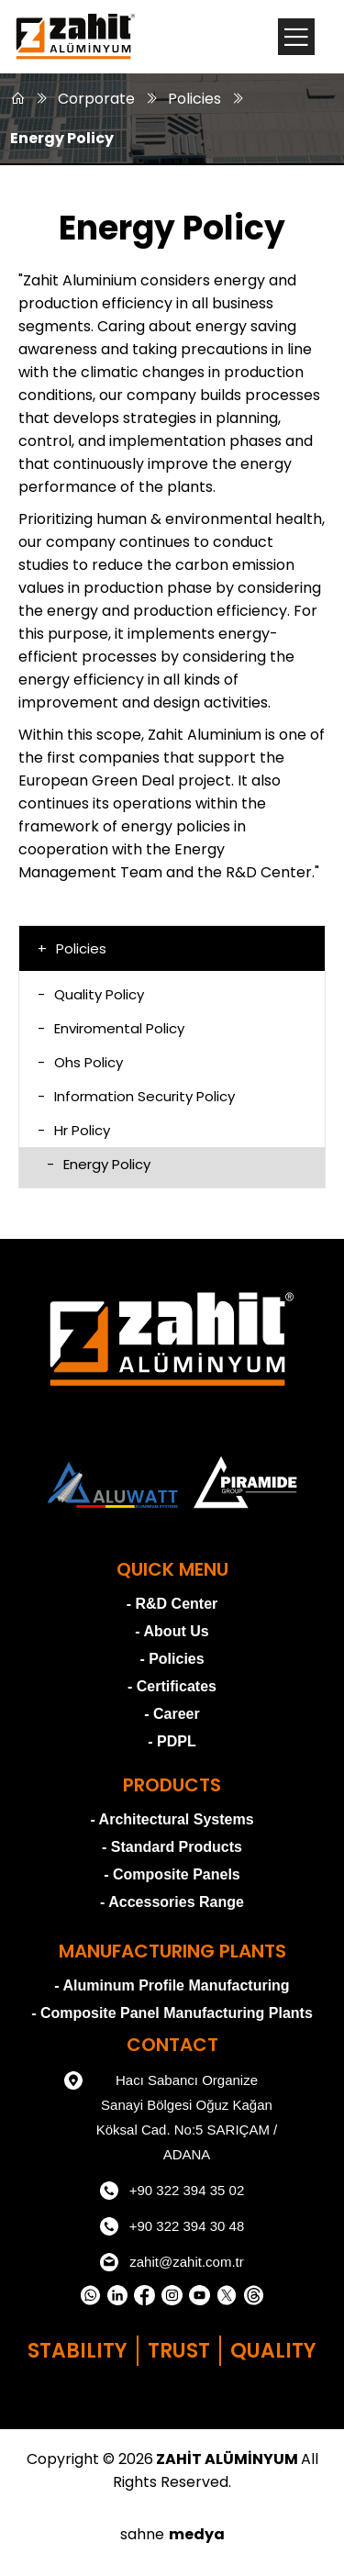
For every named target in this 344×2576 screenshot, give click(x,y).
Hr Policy (74, 1130)
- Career (171, 1714)
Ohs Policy (80, 1062)
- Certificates (172, 1686)
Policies (194, 98)
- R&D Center (172, 1603)
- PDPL (171, 1741)
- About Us (171, 1631)
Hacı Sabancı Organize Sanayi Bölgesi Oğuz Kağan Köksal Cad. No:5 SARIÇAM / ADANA (170, 2115)
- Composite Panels (171, 1874)
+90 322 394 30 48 (172, 2226)
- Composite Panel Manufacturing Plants (172, 2013)
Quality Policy (91, 994)
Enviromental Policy (111, 1028)
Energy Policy (62, 138)
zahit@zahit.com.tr (171, 2262)
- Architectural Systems (171, 1819)
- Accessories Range (172, 1902)
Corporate (96, 98)
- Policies (171, 1659)
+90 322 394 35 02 (172, 2190)
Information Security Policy (136, 1096)
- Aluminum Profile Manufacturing (171, 1985)
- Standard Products (172, 1847)
